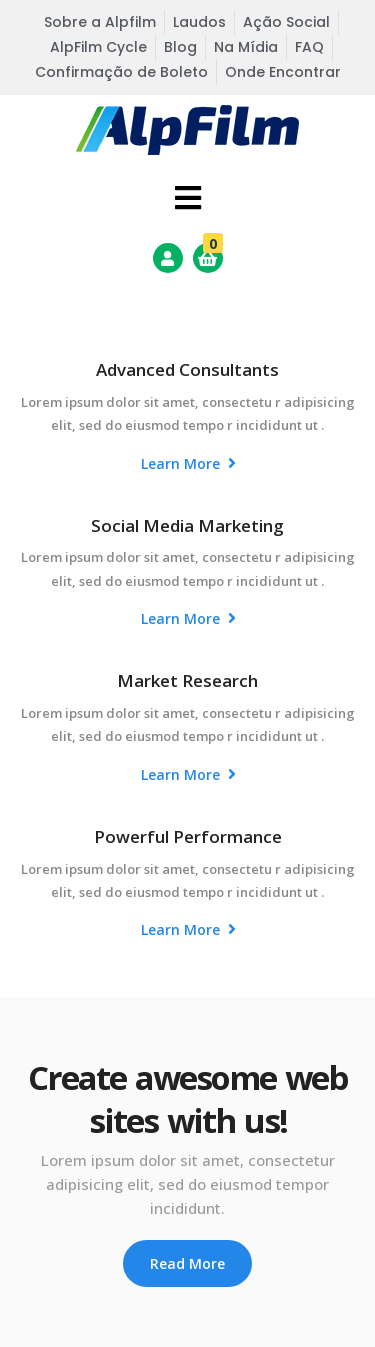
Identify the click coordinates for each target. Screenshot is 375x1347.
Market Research (187, 680)
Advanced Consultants (187, 369)
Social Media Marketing (187, 525)
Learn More (188, 463)
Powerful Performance (188, 836)
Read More (187, 1263)
